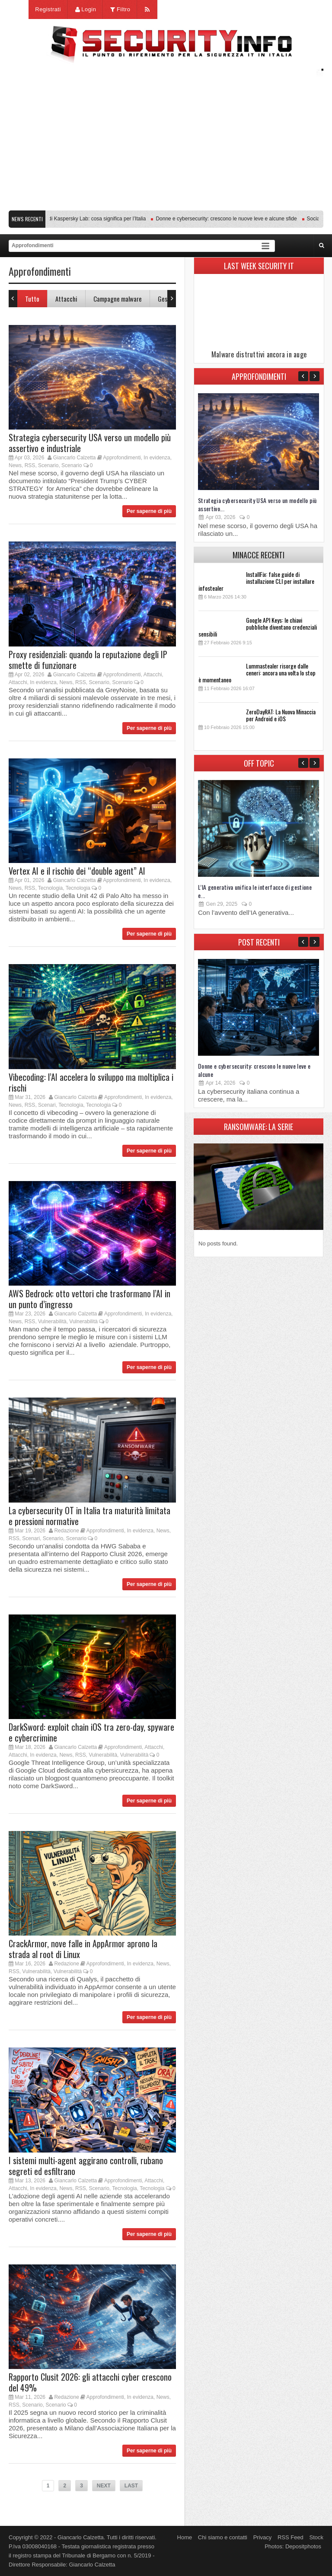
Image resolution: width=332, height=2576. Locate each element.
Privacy (262, 2537)
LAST (131, 2486)
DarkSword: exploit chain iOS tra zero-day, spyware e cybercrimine (91, 1732)
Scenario (48, 465)
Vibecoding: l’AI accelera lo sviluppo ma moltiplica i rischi (91, 1082)
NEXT (104, 2486)
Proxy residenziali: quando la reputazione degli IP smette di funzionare (88, 660)
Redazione (66, 1531)
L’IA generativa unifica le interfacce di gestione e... (255, 891)
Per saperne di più (149, 511)
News (15, 465)
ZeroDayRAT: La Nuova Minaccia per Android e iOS (281, 715)
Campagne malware (117, 298)
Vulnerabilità (52, 1321)
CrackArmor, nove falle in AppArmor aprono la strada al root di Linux (83, 1949)
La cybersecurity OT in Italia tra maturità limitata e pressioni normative (89, 1516)
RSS (30, 465)
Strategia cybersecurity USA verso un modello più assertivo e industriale (90, 443)
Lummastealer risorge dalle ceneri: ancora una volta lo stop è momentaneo (257, 672)
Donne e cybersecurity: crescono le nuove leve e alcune (254, 1070)
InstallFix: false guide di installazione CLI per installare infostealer (256, 581)
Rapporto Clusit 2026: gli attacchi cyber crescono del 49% (90, 2382)
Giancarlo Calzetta (74, 458)
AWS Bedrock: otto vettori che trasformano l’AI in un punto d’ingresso (89, 1299)
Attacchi (66, 298)
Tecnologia (50, 888)
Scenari (47, 1105)
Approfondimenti (121, 458)
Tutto (32, 298)
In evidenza (157, 458)
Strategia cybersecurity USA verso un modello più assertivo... (257, 504)
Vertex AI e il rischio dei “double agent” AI (77, 870)
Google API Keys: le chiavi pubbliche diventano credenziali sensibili (257, 626)
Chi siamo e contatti (222, 2537)
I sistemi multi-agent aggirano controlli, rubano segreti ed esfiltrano (86, 2166)
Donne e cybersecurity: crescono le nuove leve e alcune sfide (230, 219)
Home (184, 2537)
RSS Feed (290, 2537)
